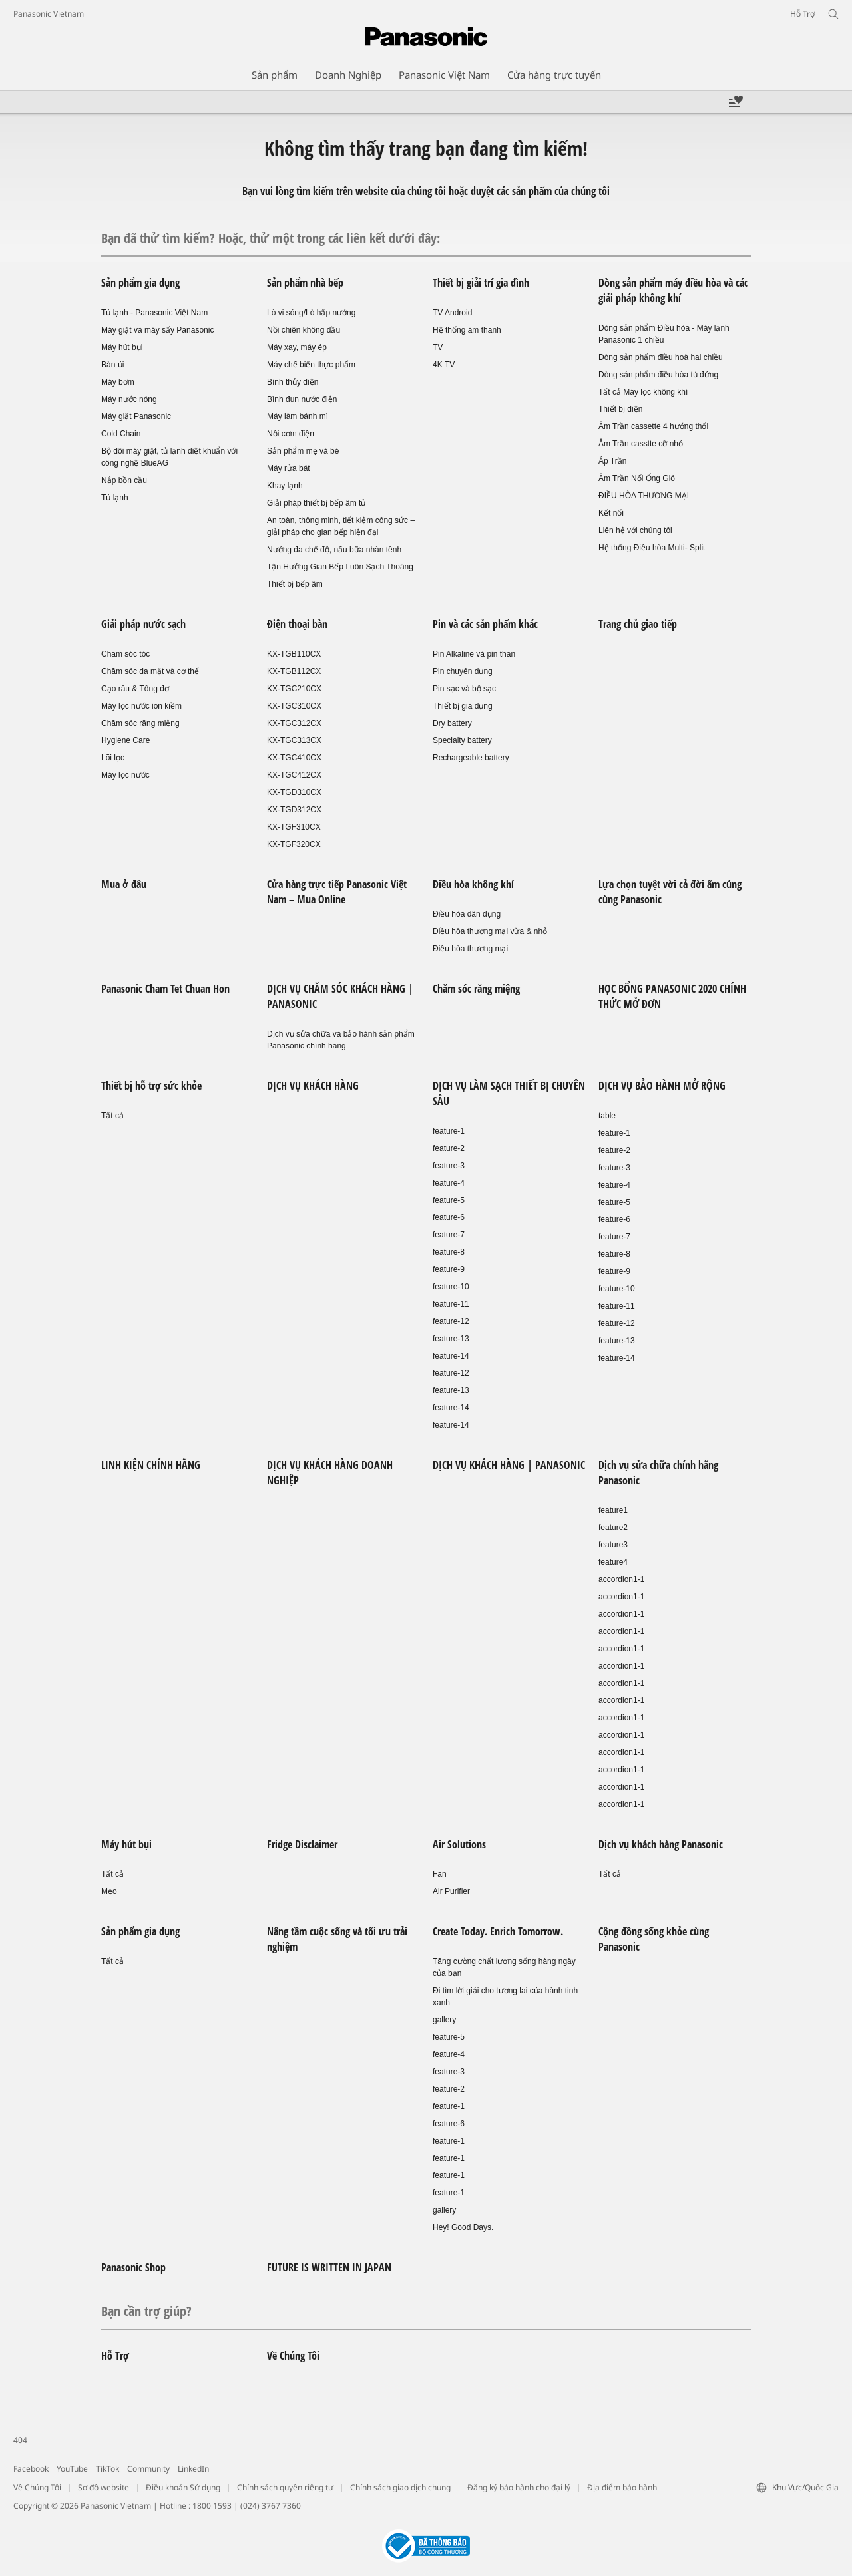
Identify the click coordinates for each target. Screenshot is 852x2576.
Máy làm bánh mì (297, 416)
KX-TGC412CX (294, 775)
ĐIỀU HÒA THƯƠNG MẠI (643, 495)
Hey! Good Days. (463, 2227)
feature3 (613, 1544)
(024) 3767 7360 (270, 2505)
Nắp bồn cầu (124, 480)
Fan (440, 1874)
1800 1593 (212, 2505)
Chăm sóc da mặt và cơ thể (150, 671)
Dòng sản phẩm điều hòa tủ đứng (658, 374)
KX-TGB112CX (294, 671)
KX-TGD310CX (294, 792)
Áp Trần (612, 461)
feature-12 (451, 1321)
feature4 (613, 1562)
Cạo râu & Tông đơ (135, 688)
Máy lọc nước (125, 775)
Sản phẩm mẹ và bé (303, 451)
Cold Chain (120, 433)
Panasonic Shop (133, 2267)
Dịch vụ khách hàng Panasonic (660, 1844)
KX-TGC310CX (294, 706)
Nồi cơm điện (290, 433)
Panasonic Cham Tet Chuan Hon (165, 988)
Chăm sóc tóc (125, 654)
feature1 (613, 1510)
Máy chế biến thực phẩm (311, 364)
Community (148, 2468)
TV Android (452, 312)
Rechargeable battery (471, 757)
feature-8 (449, 1252)
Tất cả (112, 1115)
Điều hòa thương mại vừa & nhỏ (490, 931)
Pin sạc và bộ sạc (464, 688)
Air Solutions (459, 1844)
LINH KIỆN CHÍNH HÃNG (150, 1465)
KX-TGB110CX (294, 654)
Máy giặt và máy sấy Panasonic (157, 330)
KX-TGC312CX (294, 723)
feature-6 (449, 1217)
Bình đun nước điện (302, 399)
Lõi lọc (112, 757)
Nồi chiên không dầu (303, 330)
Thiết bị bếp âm (295, 584)
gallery (444, 2019)
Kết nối (611, 513)
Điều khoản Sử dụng (183, 2487)
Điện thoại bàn (297, 624)
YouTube (72, 2468)
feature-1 (449, 1131)
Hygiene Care (125, 740)
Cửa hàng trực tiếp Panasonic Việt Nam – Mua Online (337, 892)
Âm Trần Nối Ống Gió (636, 478)
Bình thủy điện (292, 382)
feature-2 (449, 1148)
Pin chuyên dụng (463, 671)
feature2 (613, 1527)
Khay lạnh (285, 485)
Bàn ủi (112, 364)
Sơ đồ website (103, 2487)
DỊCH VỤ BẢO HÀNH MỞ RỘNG (662, 1085)
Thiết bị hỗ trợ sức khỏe (151, 1085)
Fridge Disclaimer (302, 1844)
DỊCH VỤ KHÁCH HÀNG (313, 1085)
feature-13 (451, 1338)
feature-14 (451, 1356)
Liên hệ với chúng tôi (635, 530)
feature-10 (451, 1286)
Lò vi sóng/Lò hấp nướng (311, 312)
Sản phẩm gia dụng (140, 282)
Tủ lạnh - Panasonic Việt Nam (154, 312)
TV (438, 347)
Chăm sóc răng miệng (140, 723)
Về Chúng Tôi (293, 2355)
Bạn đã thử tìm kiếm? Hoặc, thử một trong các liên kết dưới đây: (270, 238)
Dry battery (452, 723)
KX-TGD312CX (294, 809)
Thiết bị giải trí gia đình (481, 282)
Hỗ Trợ (115, 2355)
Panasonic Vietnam (48, 13)
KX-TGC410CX (294, 757)
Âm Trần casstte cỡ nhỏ (640, 443)
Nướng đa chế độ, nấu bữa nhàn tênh (334, 549)
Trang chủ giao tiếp (637, 624)
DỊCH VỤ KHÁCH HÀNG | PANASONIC (509, 1465)
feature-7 (449, 1234)
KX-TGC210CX (294, 688)
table (607, 1115)
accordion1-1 (621, 1579)
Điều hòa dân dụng (467, 914)
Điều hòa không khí (473, 884)
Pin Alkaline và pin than (474, 654)
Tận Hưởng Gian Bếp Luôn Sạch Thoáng (340, 566)
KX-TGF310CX (294, 827)
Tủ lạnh (114, 497)
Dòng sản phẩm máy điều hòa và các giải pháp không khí (673, 290)
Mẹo (109, 1891)
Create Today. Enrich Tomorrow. (498, 1931)
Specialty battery (462, 740)
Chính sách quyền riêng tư (285, 2487)
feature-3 (449, 1165)
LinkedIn (193, 2468)
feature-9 (449, 1269)
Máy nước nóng (129, 399)
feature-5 (449, 1200)
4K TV (444, 364)
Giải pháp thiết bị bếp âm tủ (316, 503)
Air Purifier (451, 1891)
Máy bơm (117, 382)
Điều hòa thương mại (470, 948)
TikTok (107, 2468)
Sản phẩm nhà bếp (305, 282)
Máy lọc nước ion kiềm (141, 706)
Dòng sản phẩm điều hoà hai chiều (660, 357)
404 (20, 2440)
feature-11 (451, 1304)
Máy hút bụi (121, 347)
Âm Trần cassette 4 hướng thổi (653, 426)
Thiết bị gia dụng (463, 706)
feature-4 (449, 1183)
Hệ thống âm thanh (467, 330)
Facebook (31, 2468)
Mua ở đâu (123, 884)
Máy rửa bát (288, 468)
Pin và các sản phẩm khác (485, 624)
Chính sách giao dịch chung (400, 2487)
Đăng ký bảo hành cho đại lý (518, 2487)
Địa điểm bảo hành (622, 2487)
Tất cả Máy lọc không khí (643, 392)
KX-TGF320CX (294, 844)
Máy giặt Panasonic (136, 416)
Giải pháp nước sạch (143, 624)
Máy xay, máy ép (297, 347)
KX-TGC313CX (294, 740)
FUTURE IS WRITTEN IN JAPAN (329, 2267)
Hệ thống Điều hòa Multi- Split (651, 547)
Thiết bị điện (620, 409)
